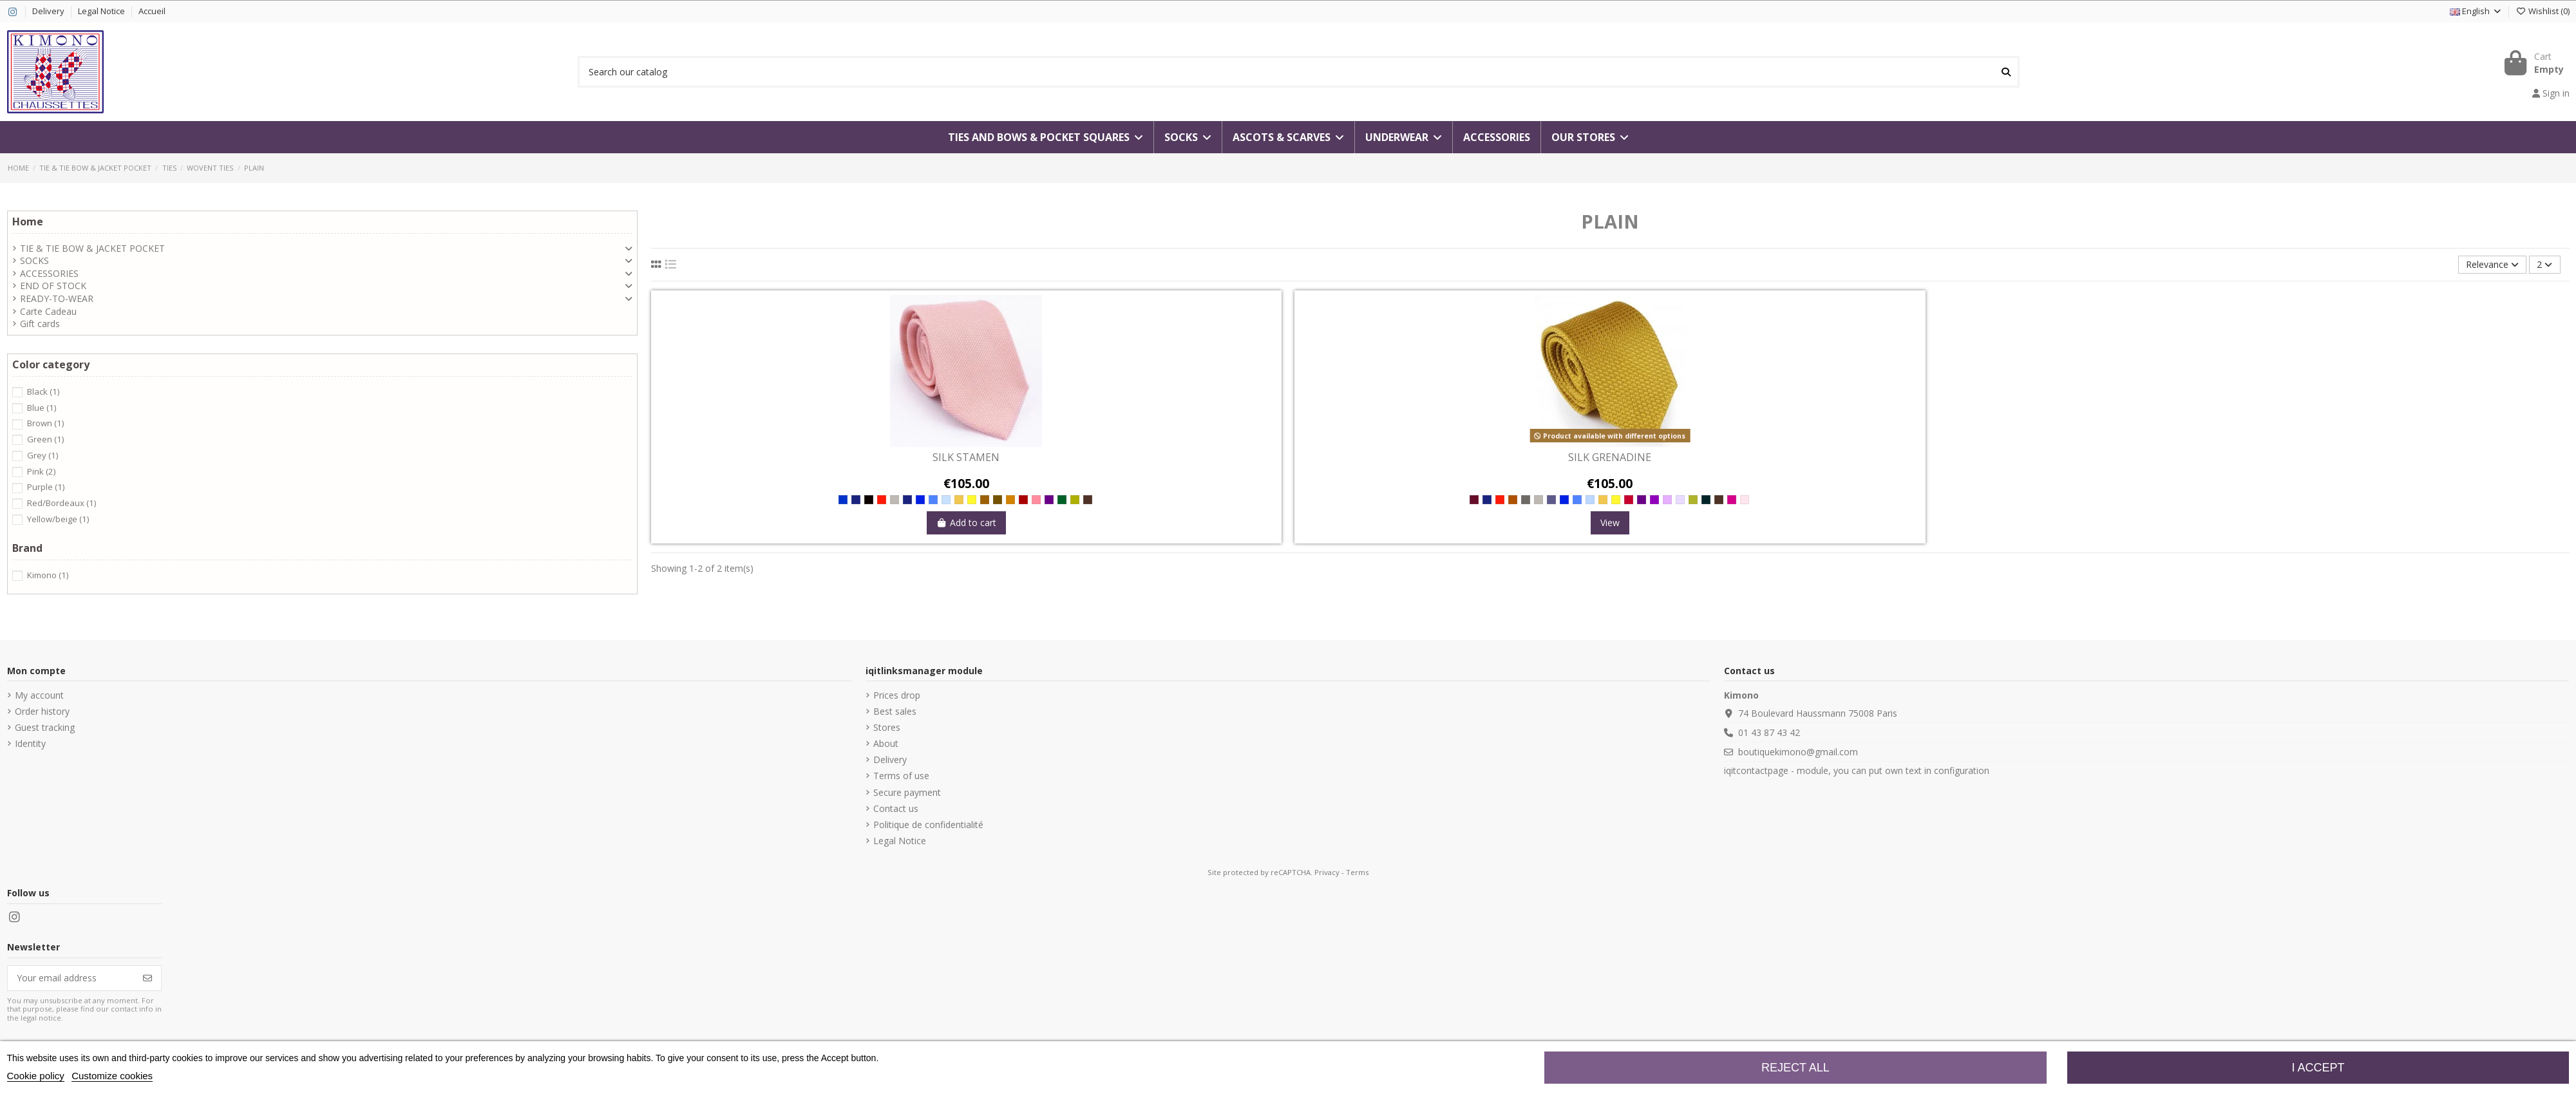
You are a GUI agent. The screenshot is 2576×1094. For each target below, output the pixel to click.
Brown (45, 423)
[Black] (868, 500)
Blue (41, 407)
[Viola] (1654, 500)
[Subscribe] (147, 978)
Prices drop (896, 695)
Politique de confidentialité (928, 824)
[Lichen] (1693, 500)
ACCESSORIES (49, 273)
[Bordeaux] (1474, 500)
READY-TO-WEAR (56, 298)
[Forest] (1061, 500)
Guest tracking (45, 727)
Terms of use (901, 775)
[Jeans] (933, 500)
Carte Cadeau (48, 311)
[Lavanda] (1680, 500)
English (2476, 11)
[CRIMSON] (1731, 500)
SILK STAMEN (966, 458)
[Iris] (1667, 500)
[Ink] (1551, 500)
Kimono (47, 575)
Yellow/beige (58, 519)
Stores (886, 727)
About (885, 743)
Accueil (152, 11)
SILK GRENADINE (1609, 458)
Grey (42, 455)
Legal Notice (102, 11)
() (2542, 11)
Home (27, 221)
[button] (1589, 137)
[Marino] (907, 500)
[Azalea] (1036, 500)
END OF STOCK (53, 285)
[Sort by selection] (2492, 265)
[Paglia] (1074, 500)
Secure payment (907, 792)
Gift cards (40, 323)
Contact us (895, 808)
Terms (1357, 872)
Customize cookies (112, 1075)
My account (39, 695)
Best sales (894, 711)
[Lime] (971, 500)
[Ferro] (1525, 500)
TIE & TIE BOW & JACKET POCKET (92, 248)
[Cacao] (1087, 500)
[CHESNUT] (1512, 500)
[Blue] (843, 500)
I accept (2318, 1067)
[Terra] (997, 500)
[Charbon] (1705, 500)
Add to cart (966, 522)
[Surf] (946, 500)
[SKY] (1590, 500)
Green (45, 439)
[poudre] (1744, 500)
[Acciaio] (894, 500)
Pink (41, 471)
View (1610, 522)
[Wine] (1023, 500)
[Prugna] (1049, 500)
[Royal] (920, 500)
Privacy (1327, 872)
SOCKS (34, 260)
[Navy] (855, 500)
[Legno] (1010, 500)
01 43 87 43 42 (1769, 732)
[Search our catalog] (2006, 72)
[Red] (881, 500)
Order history (42, 711)
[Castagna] (984, 500)
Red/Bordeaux (61, 503)
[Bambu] (958, 500)
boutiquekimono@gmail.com (1798, 752)
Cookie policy (35, 1075)
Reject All (1795, 1067)
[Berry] (1628, 500)
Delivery (49, 11)
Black (43, 391)
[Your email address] (71, 978)
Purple (45, 487)
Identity (30, 743)
